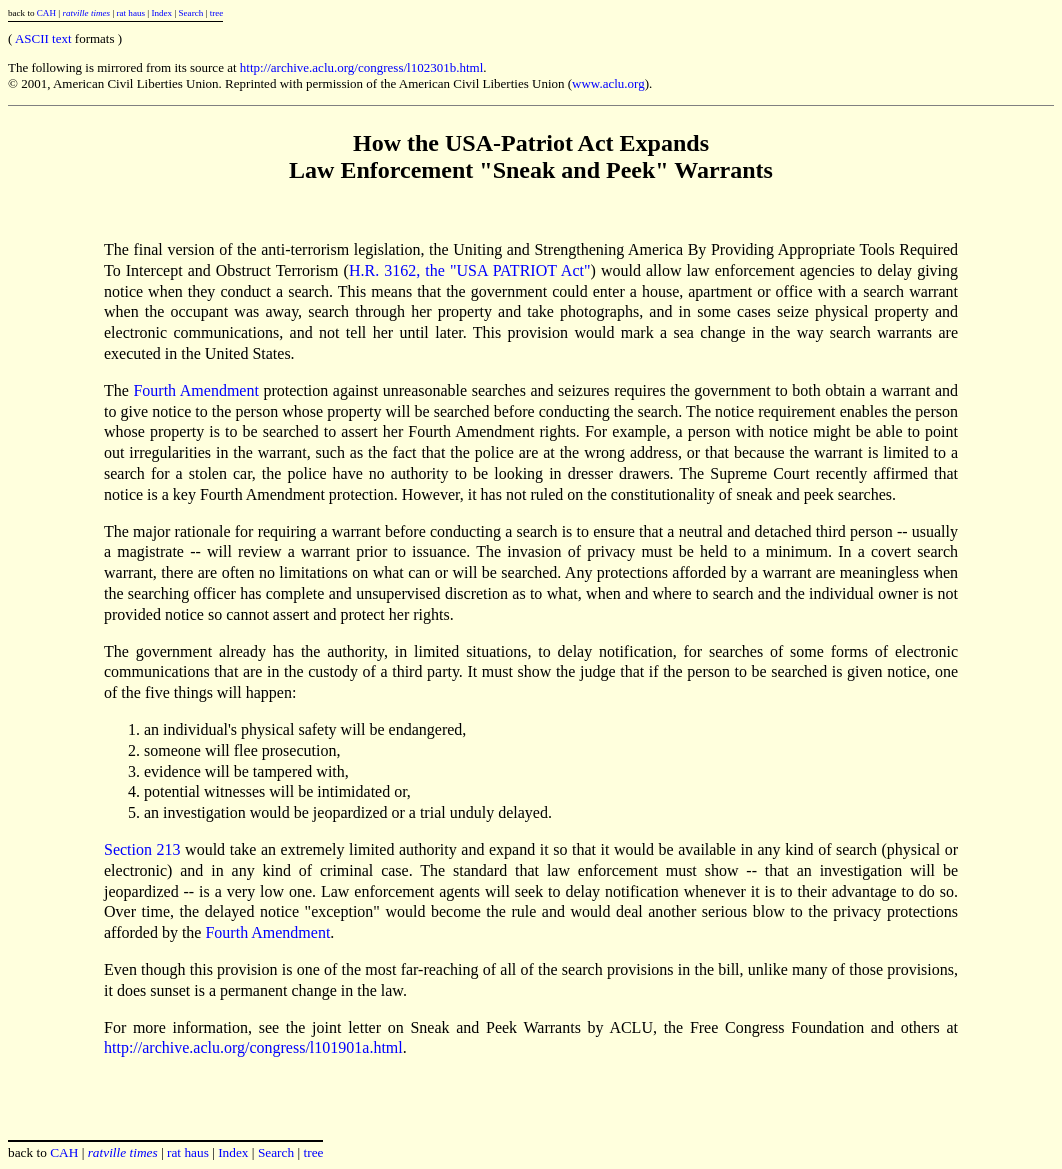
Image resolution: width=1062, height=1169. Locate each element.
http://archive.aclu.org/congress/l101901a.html (253, 1047)
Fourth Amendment (195, 390)
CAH (46, 13)
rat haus (130, 13)
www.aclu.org (608, 83)
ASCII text (43, 38)
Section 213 (142, 849)
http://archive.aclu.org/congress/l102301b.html (361, 67)
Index (161, 13)
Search (191, 13)
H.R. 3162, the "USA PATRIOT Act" (470, 270)
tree (217, 13)
